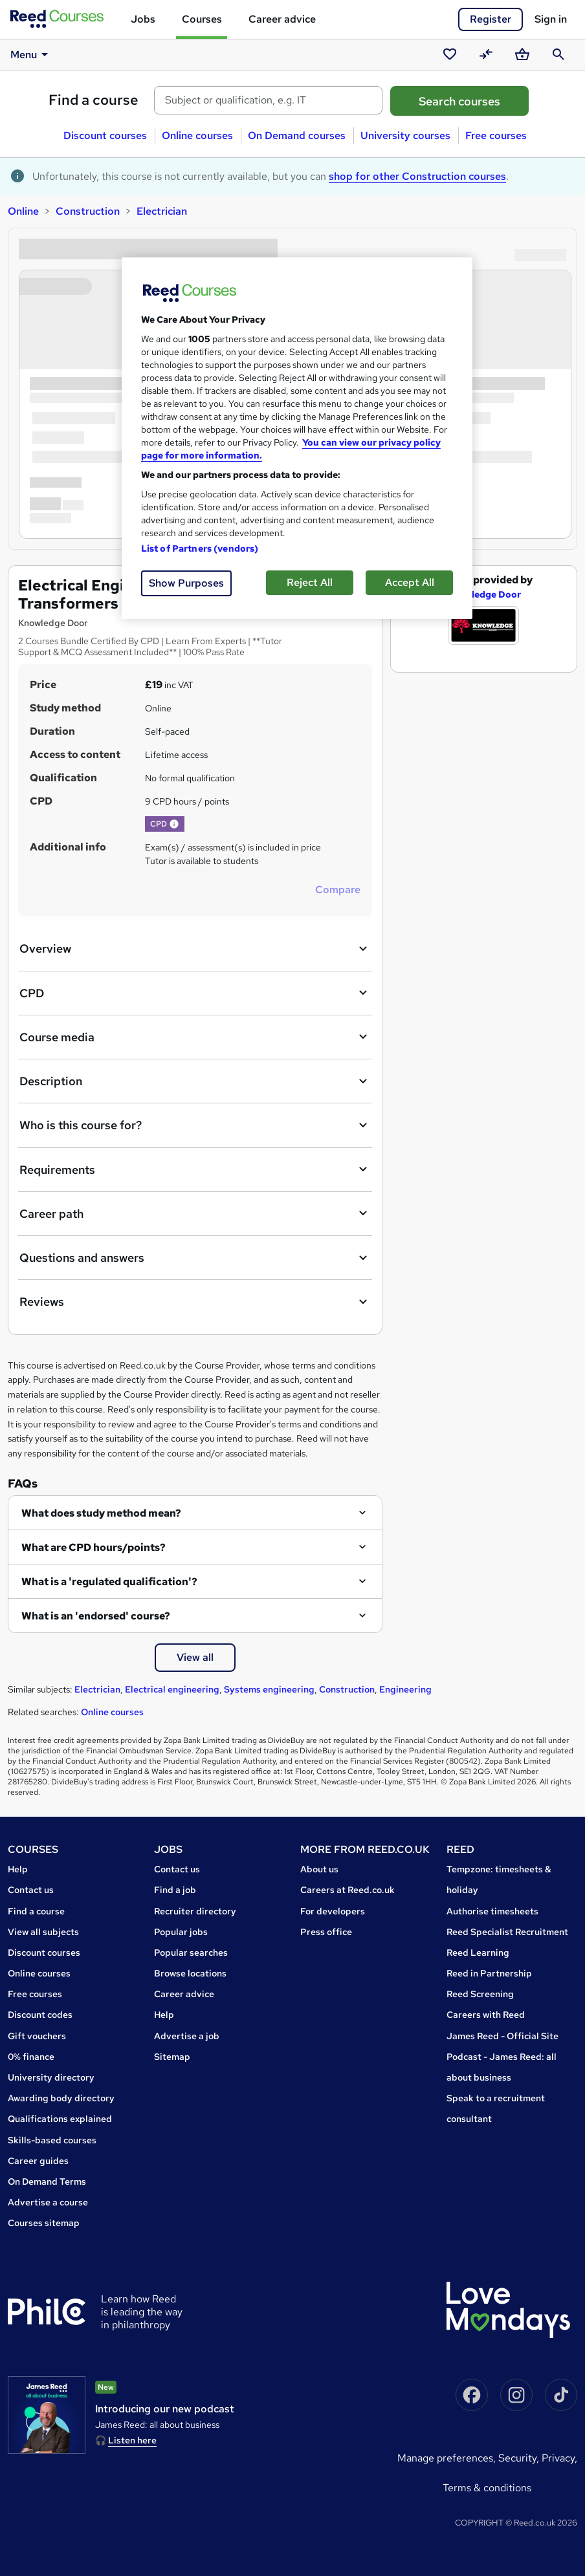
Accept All (409, 582)
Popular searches (191, 1952)
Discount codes (40, 2014)
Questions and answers (195, 1258)
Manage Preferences (445, 2458)
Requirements (195, 1169)
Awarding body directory (61, 2098)
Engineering (405, 1689)
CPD (195, 993)
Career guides (38, 2161)
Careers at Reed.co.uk (347, 1890)
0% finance (31, 2056)
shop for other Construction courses (417, 176)
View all (195, 1657)
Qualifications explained (60, 2119)
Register (490, 19)
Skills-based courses (52, 2140)
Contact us (31, 1890)
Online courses (197, 135)
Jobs (143, 19)
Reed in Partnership (489, 1973)
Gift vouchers (37, 2036)
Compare (337, 889)
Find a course (93, 100)
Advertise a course (48, 2202)
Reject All (310, 582)
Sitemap (172, 2056)
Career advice (282, 19)
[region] (297, 438)
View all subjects (43, 1932)
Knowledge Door (484, 594)
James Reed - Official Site (502, 2036)
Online (23, 211)
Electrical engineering (172, 1689)
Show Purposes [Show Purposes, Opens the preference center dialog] (186, 583)
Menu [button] (31, 54)
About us (319, 1869)
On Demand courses (297, 135)
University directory (51, 2077)
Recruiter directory (195, 1911)
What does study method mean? (101, 1513)
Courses (202, 19)
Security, (520, 2458)
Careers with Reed (486, 2014)
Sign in (551, 19)
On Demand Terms (47, 2181)
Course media (195, 1036)
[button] (174, 824)
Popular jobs (181, 1932)
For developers (332, 1911)
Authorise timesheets (492, 1911)
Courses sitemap (44, 2223)
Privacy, (559, 2458)
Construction (88, 211)
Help (18, 1869)
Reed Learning (478, 1952)
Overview (195, 949)
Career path (195, 1213)
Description (195, 1081)
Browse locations (190, 1973)
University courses (405, 135)
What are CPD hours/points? (93, 1547)
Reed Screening (480, 1994)
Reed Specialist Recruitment (507, 1932)
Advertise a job (186, 2036)
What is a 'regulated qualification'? (109, 1581)
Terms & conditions (487, 2488)
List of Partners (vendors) (200, 548)
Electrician (162, 211)
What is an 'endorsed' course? (95, 1616)
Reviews (195, 1302)
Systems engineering (269, 1689)
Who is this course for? (195, 1125)
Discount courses (105, 135)
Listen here (132, 2440)
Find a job (175, 1890)
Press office (326, 1932)
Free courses (496, 135)
